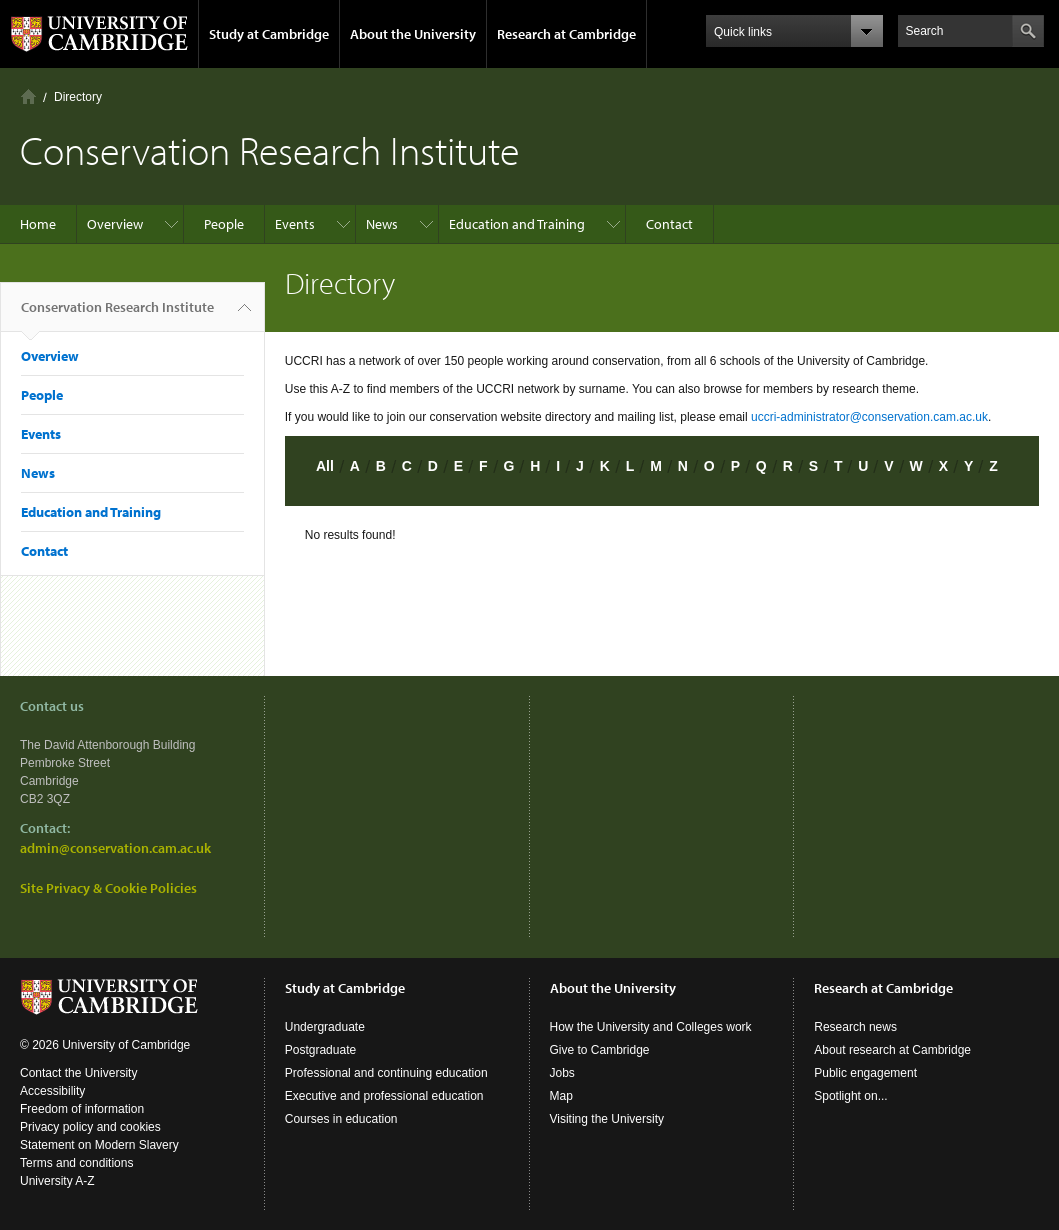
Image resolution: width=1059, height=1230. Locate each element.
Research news (855, 1027)
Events (295, 224)
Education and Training (517, 224)
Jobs (562, 1073)
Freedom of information (82, 1109)
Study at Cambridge (269, 34)
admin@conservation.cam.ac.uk (115, 848)
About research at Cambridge (892, 1050)
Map (561, 1096)
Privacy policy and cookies (90, 1127)
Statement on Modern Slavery (99, 1145)
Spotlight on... (850, 1096)
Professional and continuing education (386, 1073)
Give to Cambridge (600, 1050)
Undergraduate (325, 1027)
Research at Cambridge (566, 34)
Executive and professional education (384, 1096)
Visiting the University (607, 1119)
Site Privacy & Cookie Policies (108, 888)
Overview (115, 224)
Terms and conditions (76, 1163)
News (382, 224)
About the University (413, 34)
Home (28, 96)
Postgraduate (320, 1050)
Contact (669, 224)
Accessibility (52, 1091)
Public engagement (865, 1073)
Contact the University (78, 1073)
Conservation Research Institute (117, 315)
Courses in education (341, 1119)
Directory (78, 97)
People (224, 224)
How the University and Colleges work (651, 1027)
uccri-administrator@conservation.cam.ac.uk (869, 417)
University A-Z (57, 1181)
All (325, 466)
